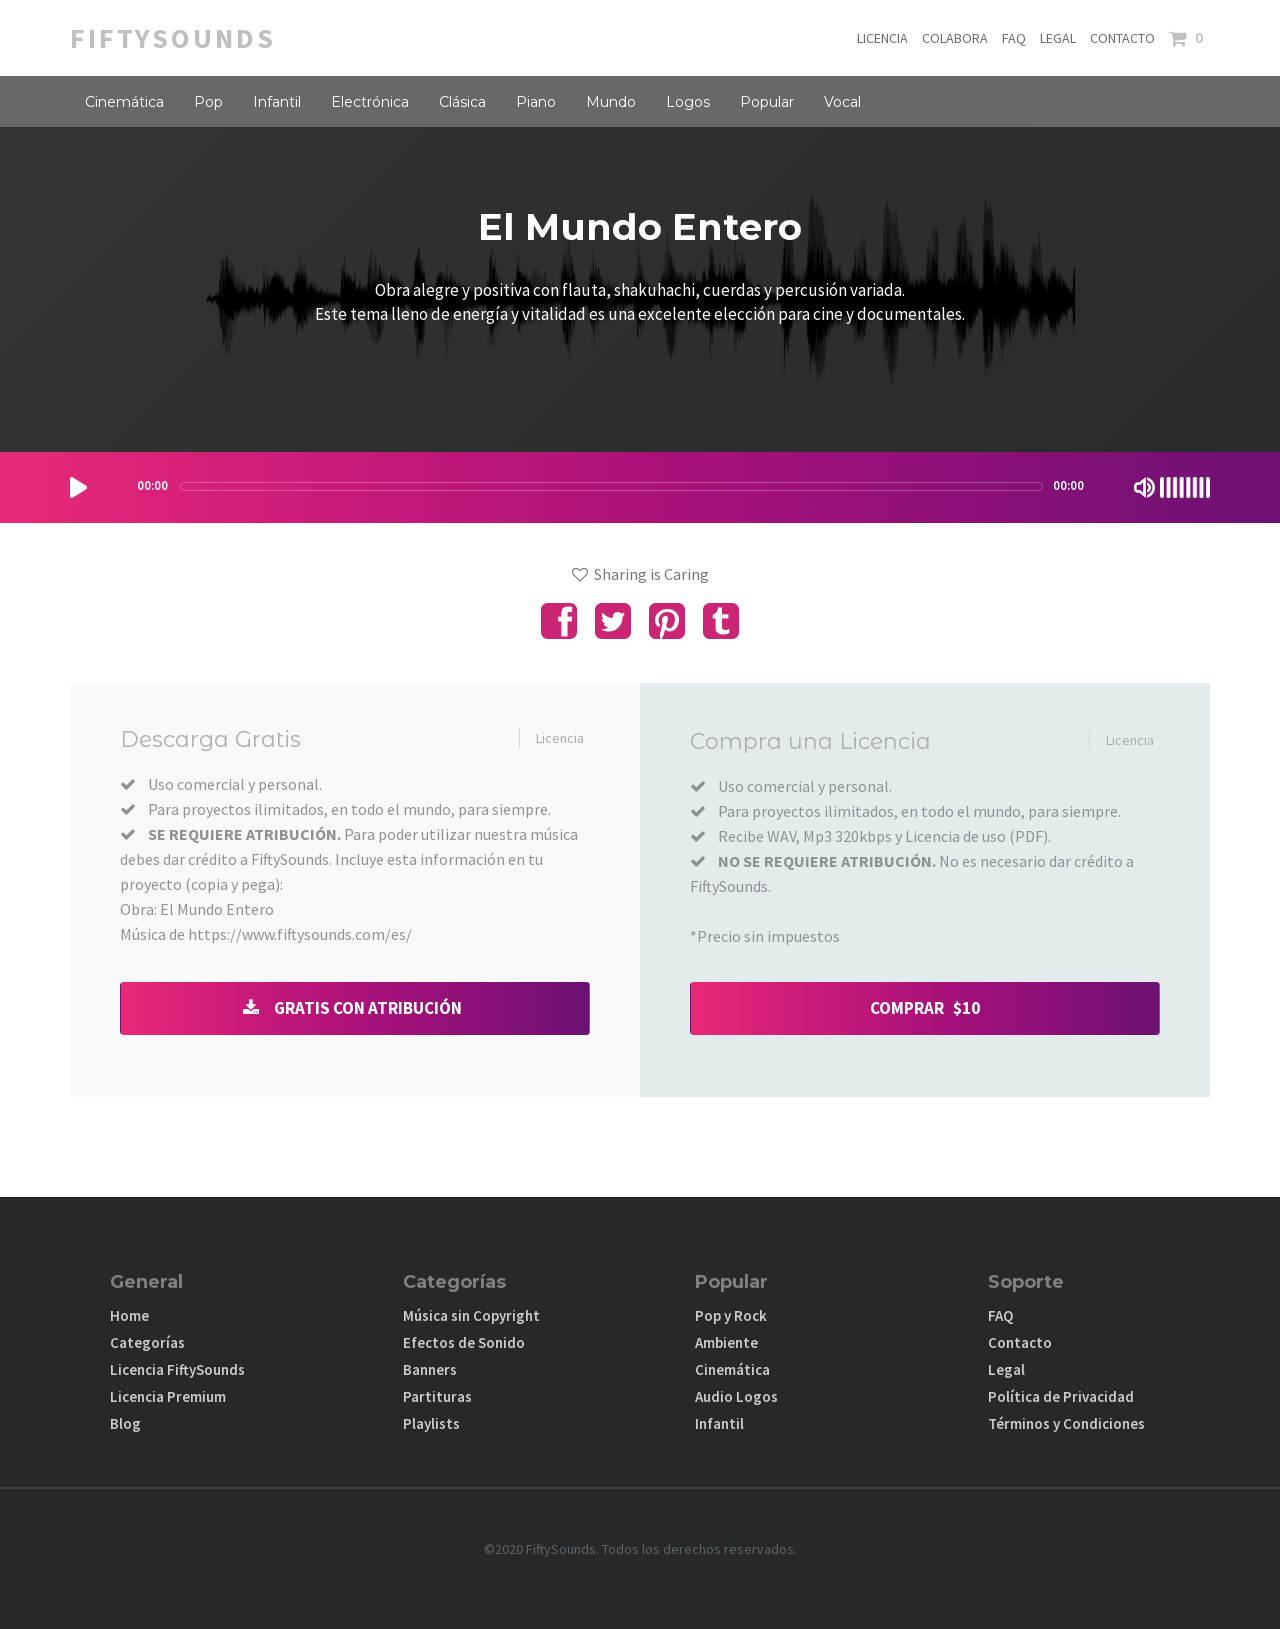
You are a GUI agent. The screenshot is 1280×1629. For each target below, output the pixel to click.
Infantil (277, 102)
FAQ (1014, 38)
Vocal (842, 102)
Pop (208, 102)
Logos (688, 102)
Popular (767, 102)
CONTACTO (1122, 38)
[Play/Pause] (78, 487)
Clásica (462, 102)
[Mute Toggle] (1144, 487)
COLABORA (955, 38)
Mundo (611, 102)
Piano (536, 102)
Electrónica (370, 102)
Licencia (560, 738)
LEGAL (1058, 38)
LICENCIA (882, 38)
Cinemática (124, 102)
